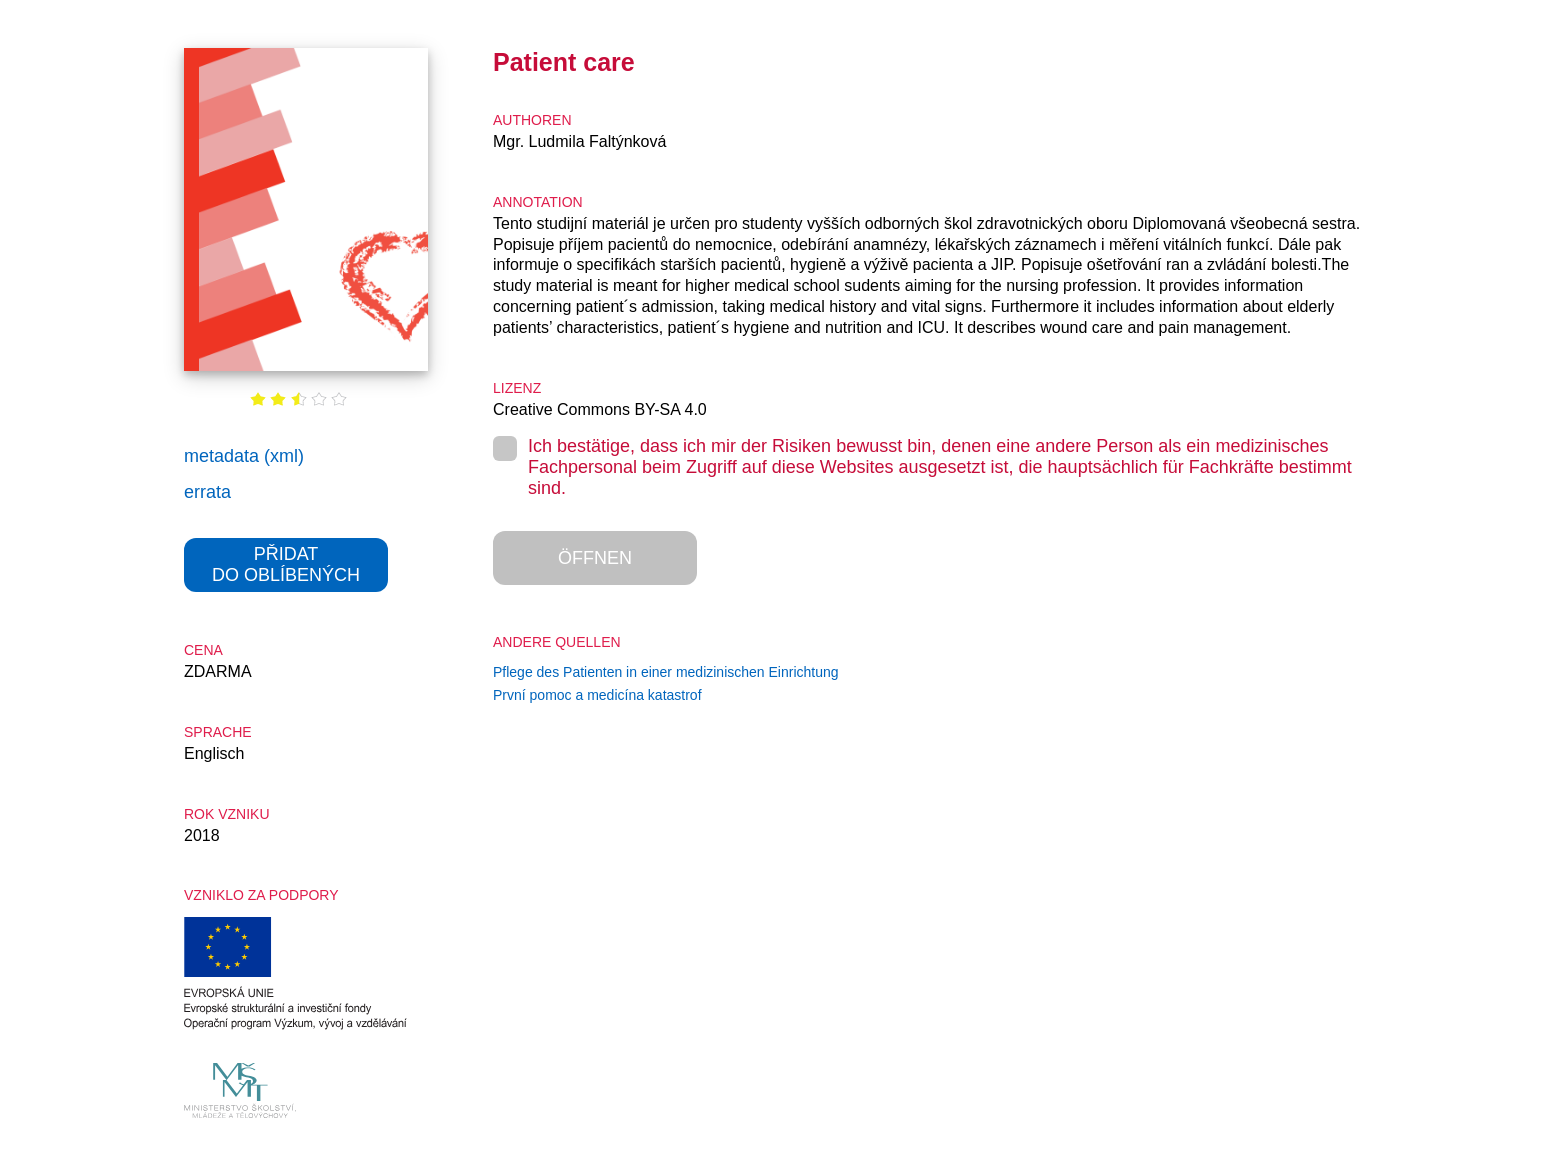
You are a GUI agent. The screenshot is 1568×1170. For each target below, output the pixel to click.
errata (207, 492)
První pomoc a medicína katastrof (597, 695)
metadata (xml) (244, 456)
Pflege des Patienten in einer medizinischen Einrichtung (666, 672)
